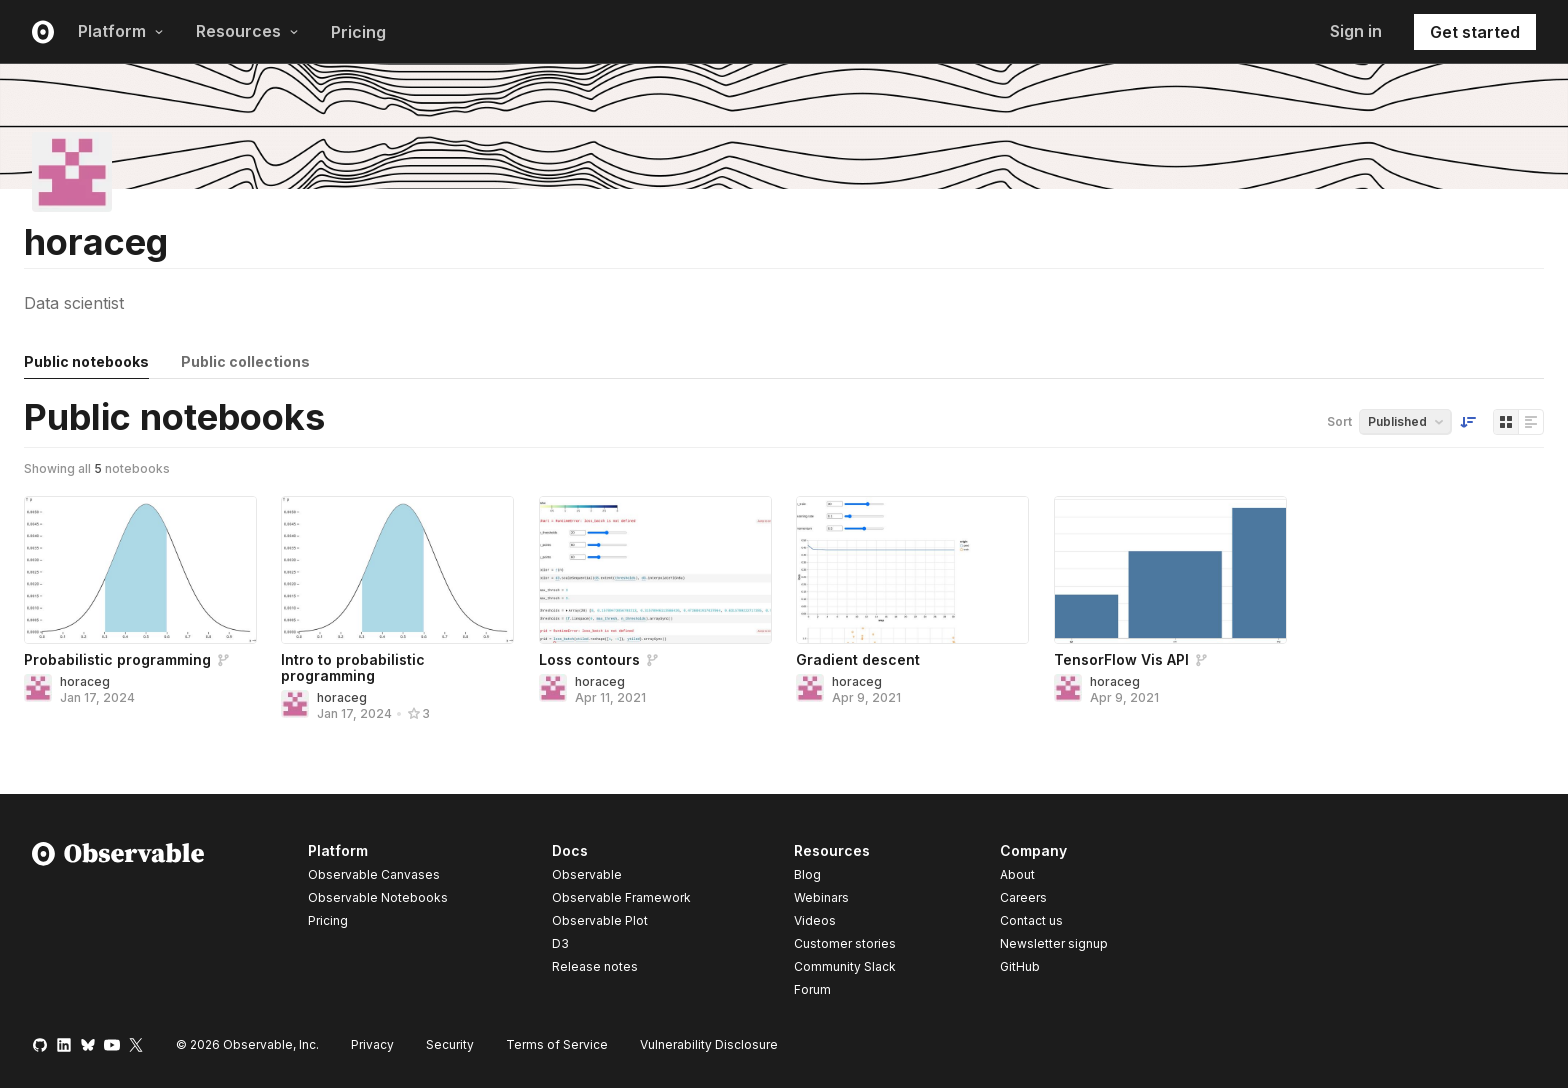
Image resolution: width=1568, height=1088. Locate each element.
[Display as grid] (1506, 422)
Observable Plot (600, 920)
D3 (560, 943)
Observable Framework (621, 897)
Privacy (372, 1044)
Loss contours (589, 659)
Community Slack (845, 966)
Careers (1023, 897)
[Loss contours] (655, 570)
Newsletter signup (1054, 944)
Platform (121, 31)
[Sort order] (1468, 422)
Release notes (595, 966)
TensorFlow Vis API (1121, 659)
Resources (247, 31)
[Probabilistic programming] (140, 570)
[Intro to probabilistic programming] (397, 570)
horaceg (85, 681)
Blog (807, 874)
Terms (557, 1044)
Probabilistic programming (117, 659)
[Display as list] (1531, 422)
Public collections (245, 361)
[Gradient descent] (912, 570)
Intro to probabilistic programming (353, 667)
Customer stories (845, 943)
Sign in (1356, 31)
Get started (1475, 32)
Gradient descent (858, 659)
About (1017, 874)
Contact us (1031, 921)
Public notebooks (86, 361)
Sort (1339, 421)
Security (450, 1044)
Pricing (358, 32)
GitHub (1020, 966)
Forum (812, 989)
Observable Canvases (374, 874)
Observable (587, 874)
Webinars (821, 897)
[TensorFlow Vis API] (1170, 570)
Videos (815, 920)
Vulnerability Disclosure (709, 1044)
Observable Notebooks (378, 897)
